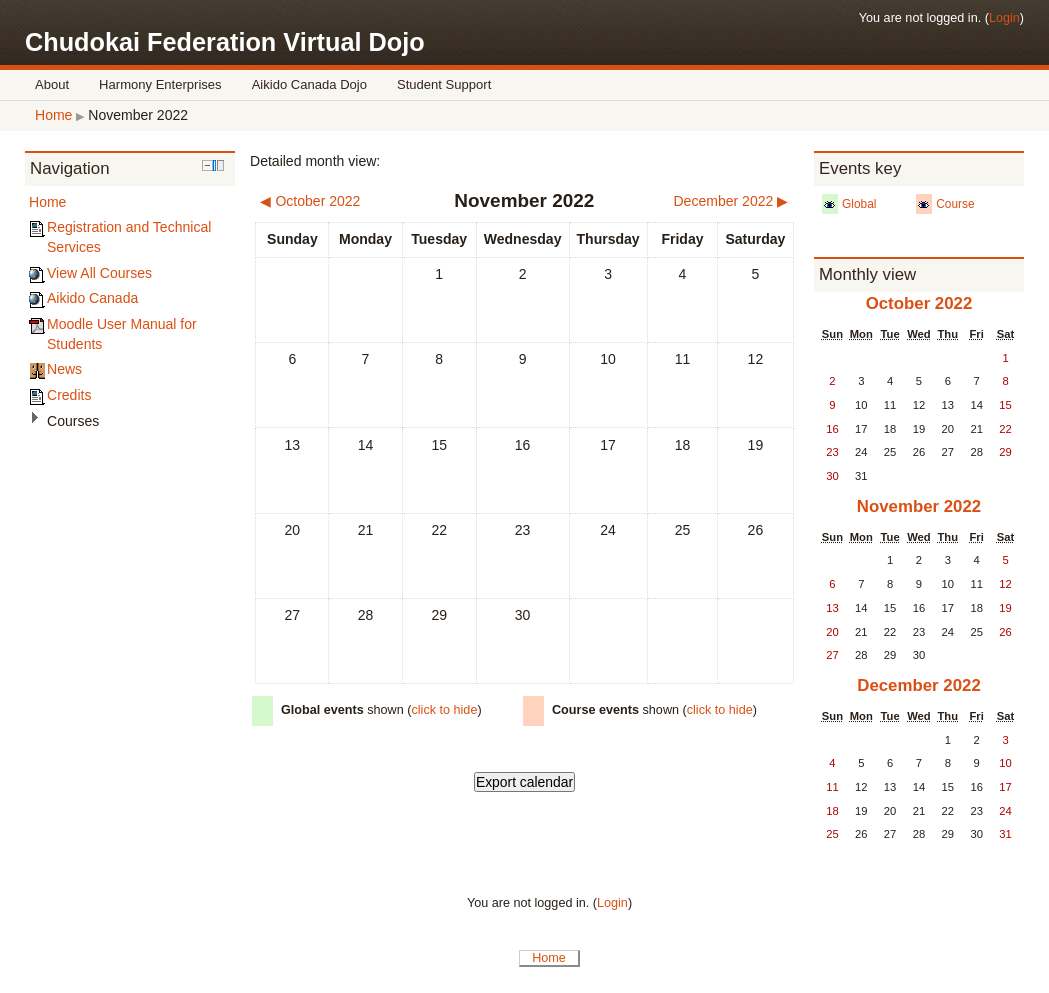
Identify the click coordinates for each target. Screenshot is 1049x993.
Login (1004, 18)
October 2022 (919, 303)
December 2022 (919, 685)
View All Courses (99, 273)
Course (955, 204)
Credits (69, 395)
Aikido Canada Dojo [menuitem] (309, 84)
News (64, 369)
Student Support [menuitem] (444, 84)
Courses (73, 421)
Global (859, 204)
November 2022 (138, 115)
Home (53, 115)
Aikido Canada (92, 298)
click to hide (444, 710)
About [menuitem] (52, 84)
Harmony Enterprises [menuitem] (160, 84)
